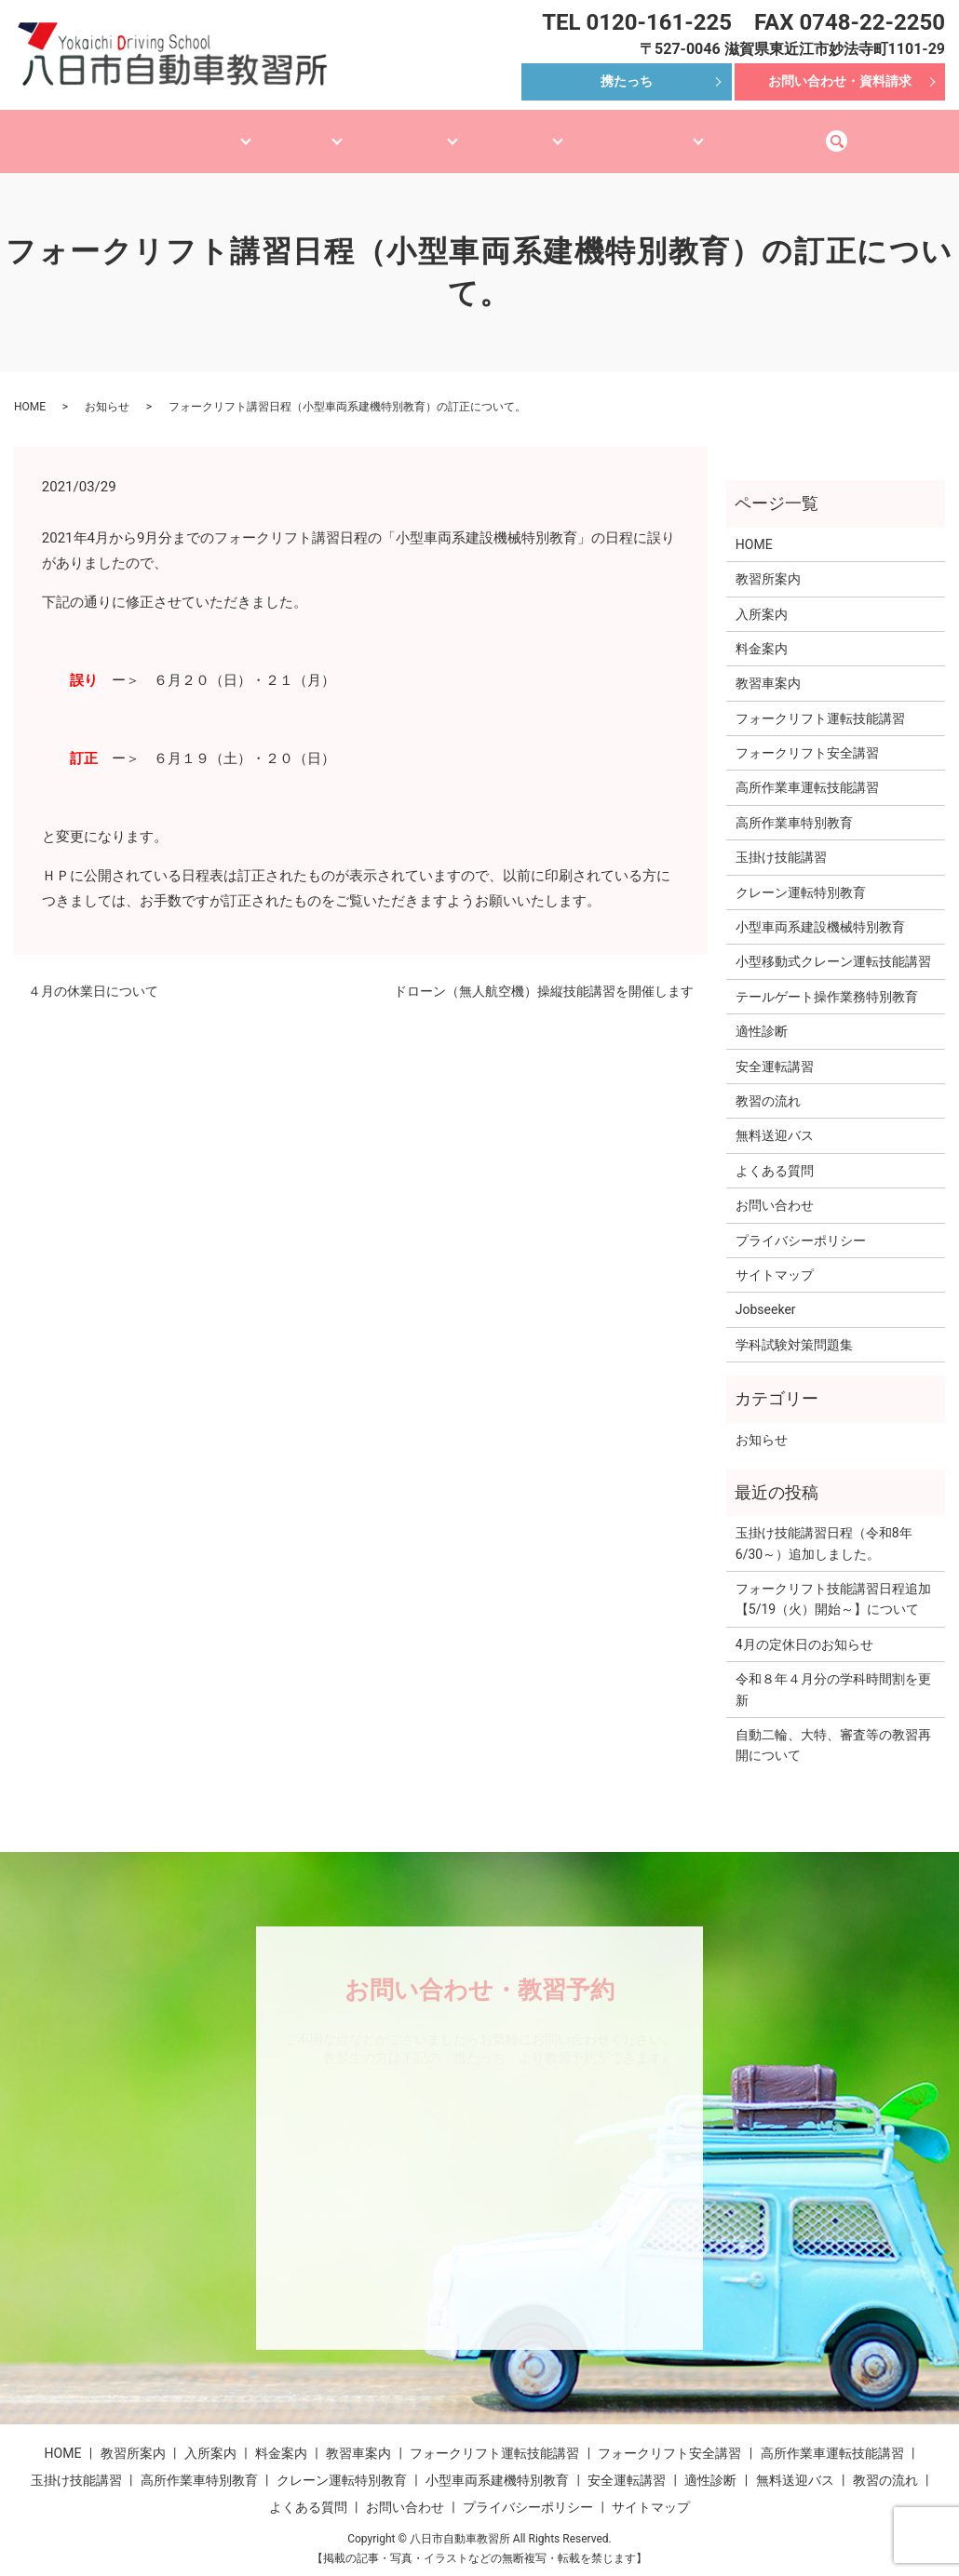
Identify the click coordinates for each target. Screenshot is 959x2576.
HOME (79, 131)
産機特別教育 (533, 131)
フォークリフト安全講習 (807, 735)
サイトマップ (775, 1257)
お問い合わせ (775, 1187)
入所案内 (762, 596)
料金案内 (762, 631)
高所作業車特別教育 (794, 805)
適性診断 (762, 1013)
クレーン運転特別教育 (801, 874)
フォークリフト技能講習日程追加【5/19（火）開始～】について (833, 1581)
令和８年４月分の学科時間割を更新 (833, 1671)
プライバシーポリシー (801, 1222)
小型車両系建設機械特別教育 (820, 909)
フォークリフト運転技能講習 (820, 700)
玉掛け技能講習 (781, 839)
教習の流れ (768, 1083)
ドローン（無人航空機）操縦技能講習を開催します (544, 973)
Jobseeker (766, 1291)
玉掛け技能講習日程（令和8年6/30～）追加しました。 (824, 1525)
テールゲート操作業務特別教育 (827, 979)
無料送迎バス (820, 131)
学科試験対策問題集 (794, 1327)
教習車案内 (279, 131)
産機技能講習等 (403, 131)
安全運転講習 (775, 1048)
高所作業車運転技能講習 (807, 769)
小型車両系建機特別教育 (497, 2462)
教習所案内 (168, 131)
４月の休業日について (93, 973)
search (908, 132)
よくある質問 (775, 1153)
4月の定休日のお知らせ (804, 1626)
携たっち (627, 81)
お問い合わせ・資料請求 (840, 81)
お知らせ (107, 389)
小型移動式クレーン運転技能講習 (833, 943)
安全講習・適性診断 (677, 131)
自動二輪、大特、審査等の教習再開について (833, 1727)
